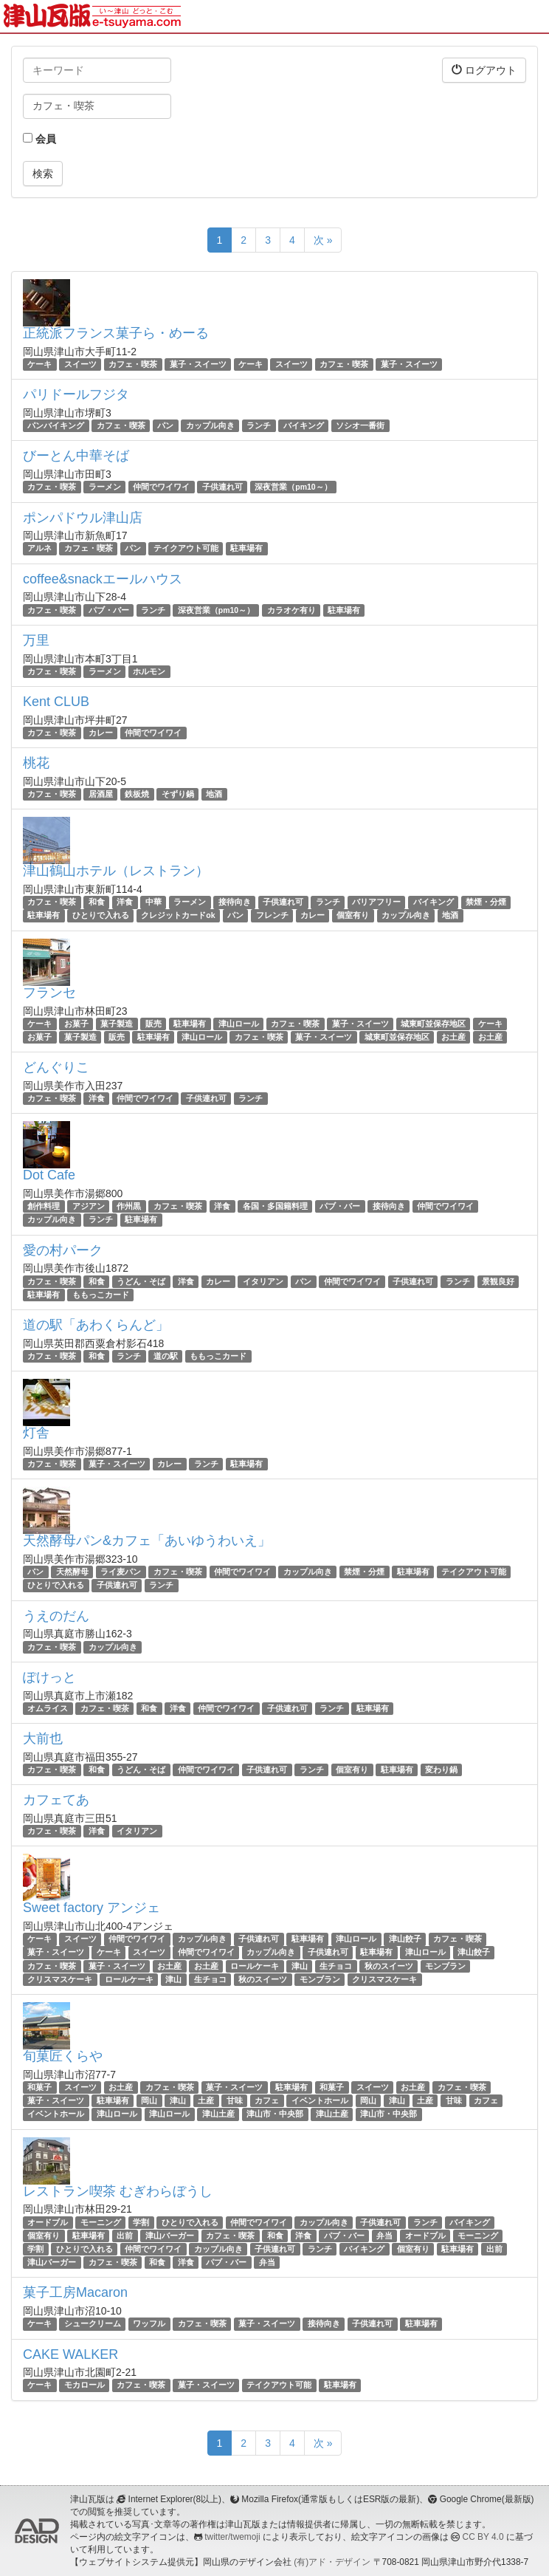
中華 (153, 901)
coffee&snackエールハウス (102, 579)
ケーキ (39, 364)
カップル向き (210, 425)
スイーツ (80, 364)
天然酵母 (72, 1571)
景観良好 (498, 1281)
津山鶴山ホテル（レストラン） (116, 870)
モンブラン (445, 1966)
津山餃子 (405, 1938)
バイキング (303, 425)
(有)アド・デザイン (332, 2562)
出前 (125, 2235)
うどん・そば (141, 1281)
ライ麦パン (120, 1571)
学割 (141, 2222)
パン (165, 425)
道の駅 (165, 1356)
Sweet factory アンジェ (91, 1907)
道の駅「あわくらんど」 (96, 1325)
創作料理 (43, 1206)
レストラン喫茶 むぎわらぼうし (118, 2191)
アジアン (88, 1206)
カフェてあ (56, 1799)
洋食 (125, 901)
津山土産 (218, 2113)
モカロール (84, 2385)
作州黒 (129, 1206)
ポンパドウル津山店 (82, 517)
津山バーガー (169, 2235)
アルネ (39, 548)
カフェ (267, 2100)
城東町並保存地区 (433, 1023)
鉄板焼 (137, 793)
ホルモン (149, 671)
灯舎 (36, 1432)
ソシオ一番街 (360, 425)
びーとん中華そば (76, 455)
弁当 (384, 2235)
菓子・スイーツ (198, 364)
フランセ (49, 992)
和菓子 (39, 2087)
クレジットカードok (178, 915)
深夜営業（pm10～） (293, 486)
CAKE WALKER (70, 2354)
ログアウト (484, 70)
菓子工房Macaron (75, 2292)
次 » (323, 240)
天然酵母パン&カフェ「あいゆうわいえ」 (147, 1540)
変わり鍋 (441, 1769)
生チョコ (336, 1966)
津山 (299, 1966)
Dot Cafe (49, 1175)
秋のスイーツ (389, 1966)
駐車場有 (246, 548)
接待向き (234, 901)
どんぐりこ (56, 1067)
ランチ (258, 425)
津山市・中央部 (274, 2113)
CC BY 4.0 (483, 2537)
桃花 (36, 763)
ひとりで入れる (100, 915)
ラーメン (105, 486)
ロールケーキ (254, 1966)
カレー (101, 732)
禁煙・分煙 (486, 901)
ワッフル (149, 2323)
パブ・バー (109, 610)
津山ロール (238, 1023)
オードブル (47, 2222)
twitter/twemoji (232, 2537)
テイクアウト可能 (185, 548)
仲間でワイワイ (161, 486)
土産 (206, 2100)
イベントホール (319, 2100)
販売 (153, 1023)
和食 (97, 901)
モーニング (100, 2222)
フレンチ (272, 915)
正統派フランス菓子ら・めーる (116, 333)
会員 (39, 139)
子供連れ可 (222, 486)
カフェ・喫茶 (132, 364)
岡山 (149, 2100)
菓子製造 (116, 1023)
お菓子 (76, 1023)
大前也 (43, 1738)
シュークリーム (92, 2323)
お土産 (453, 1036)
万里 (36, 640)
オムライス (47, 1708)
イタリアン (263, 1281)
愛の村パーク (63, 1250)
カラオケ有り (291, 610)
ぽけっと (49, 1677)
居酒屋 (101, 793)
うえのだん (56, 1616)
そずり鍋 (178, 793)
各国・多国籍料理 (275, 1206)
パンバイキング (55, 425)
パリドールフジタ (76, 394)
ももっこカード (100, 1294)
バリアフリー (376, 901)
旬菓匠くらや (63, 2056)
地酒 (214, 793)
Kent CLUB (56, 701)
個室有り (352, 915)
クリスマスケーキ (59, 1979)
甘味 (235, 2100)
